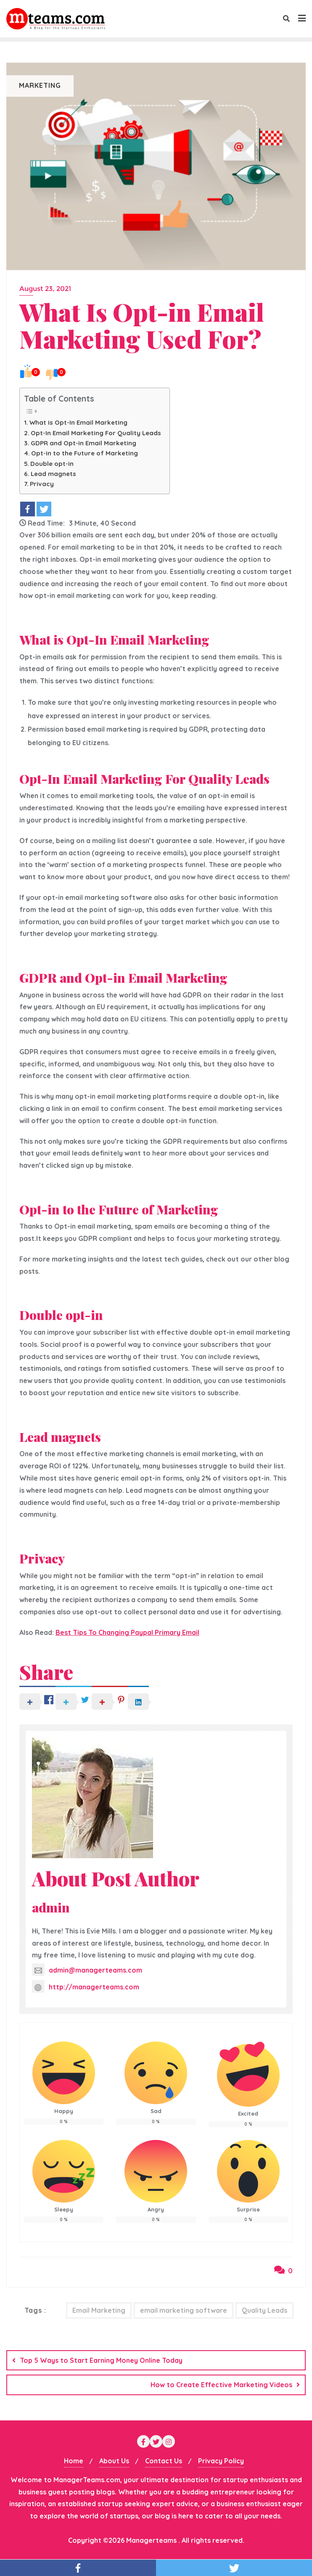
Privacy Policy (221, 2461)
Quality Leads (264, 2310)
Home (73, 2461)
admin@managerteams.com (87, 1970)
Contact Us (163, 2461)
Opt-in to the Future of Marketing (84, 453)
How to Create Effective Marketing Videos (221, 2384)
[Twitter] (44, 509)
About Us (114, 2461)
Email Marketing (98, 2310)
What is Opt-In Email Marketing (78, 422)
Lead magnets (53, 474)
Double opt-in (52, 464)
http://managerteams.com (85, 1987)
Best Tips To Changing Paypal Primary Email (127, 1632)
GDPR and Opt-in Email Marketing (83, 443)
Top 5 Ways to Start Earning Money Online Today (101, 2360)
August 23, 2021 (45, 289)
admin (51, 1907)
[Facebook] (27, 509)
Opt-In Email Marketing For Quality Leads (96, 433)
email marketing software (183, 2310)
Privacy (42, 484)
